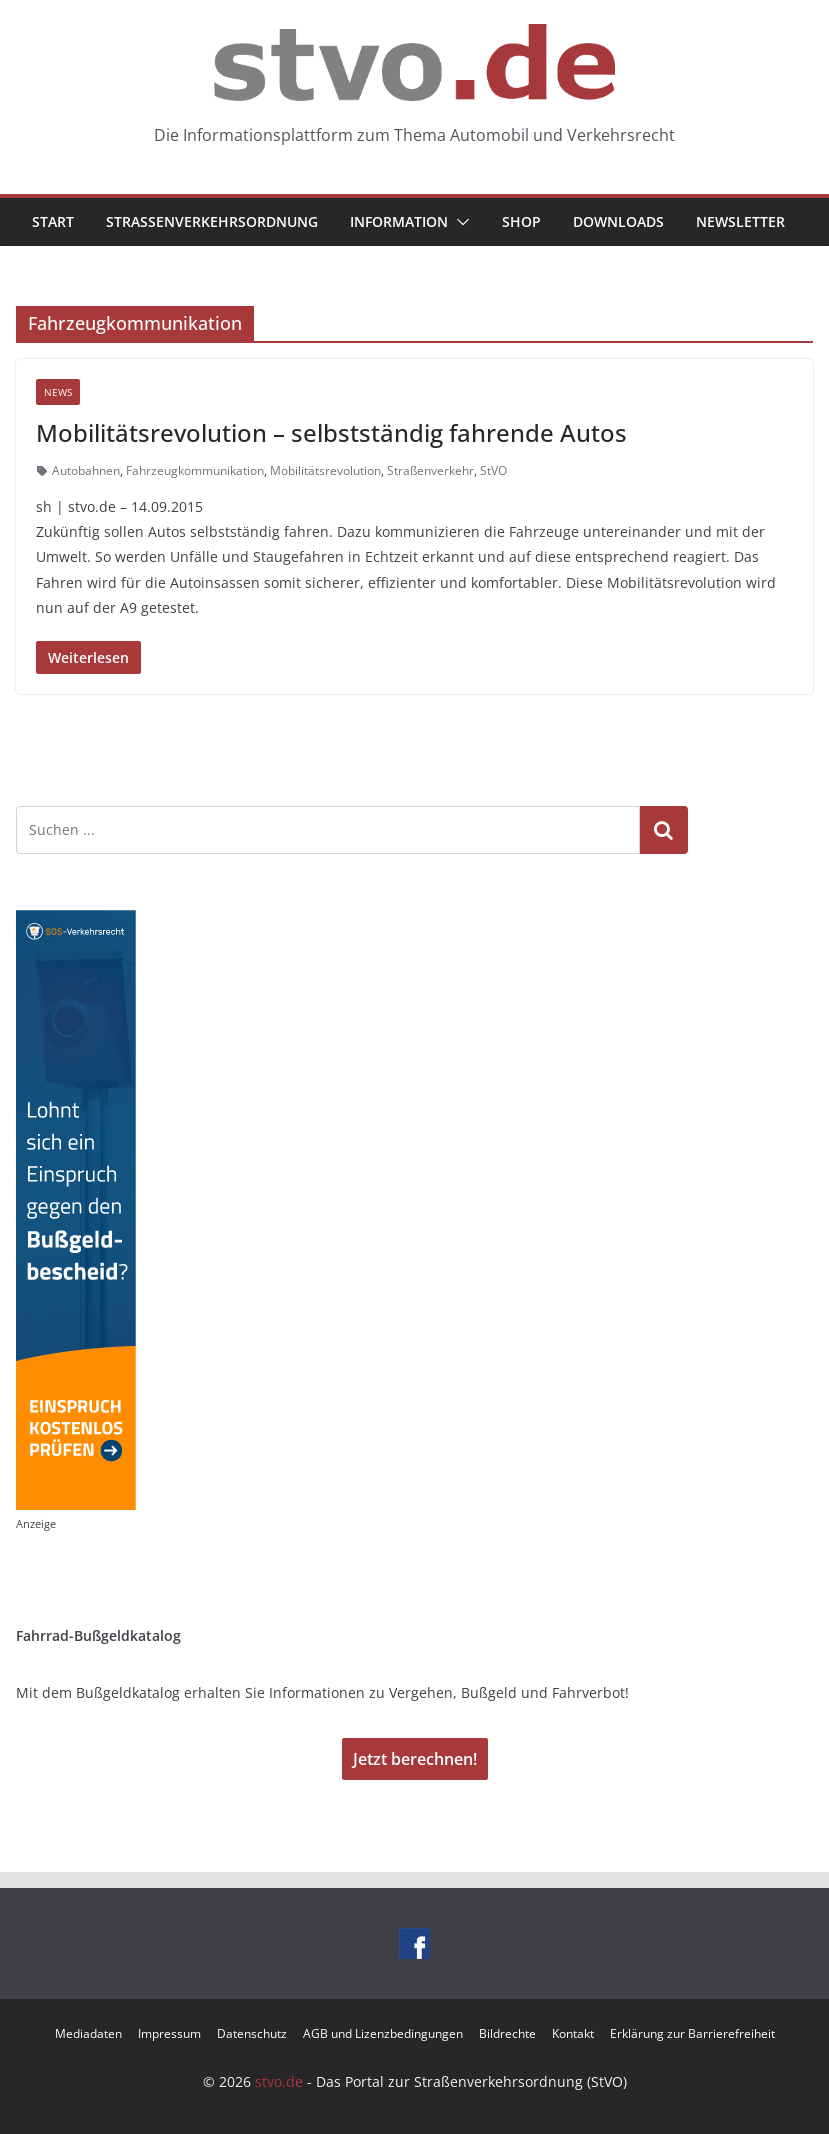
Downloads (618, 221)
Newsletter (740, 221)
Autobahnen (86, 470)
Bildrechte (507, 2033)
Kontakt (573, 2033)
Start (53, 221)
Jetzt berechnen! (415, 1759)
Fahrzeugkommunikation (195, 470)
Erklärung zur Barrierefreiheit (692, 2033)
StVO (493, 470)
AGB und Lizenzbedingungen (383, 2033)
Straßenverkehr (430, 470)
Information (399, 221)
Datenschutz (252, 2033)
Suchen (664, 830)
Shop (521, 221)
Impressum (169, 2033)
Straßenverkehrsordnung (212, 221)
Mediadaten (88, 2033)
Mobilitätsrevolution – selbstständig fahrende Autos (331, 432)
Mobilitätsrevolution (325, 470)
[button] (459, 222)
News (58, 392)
